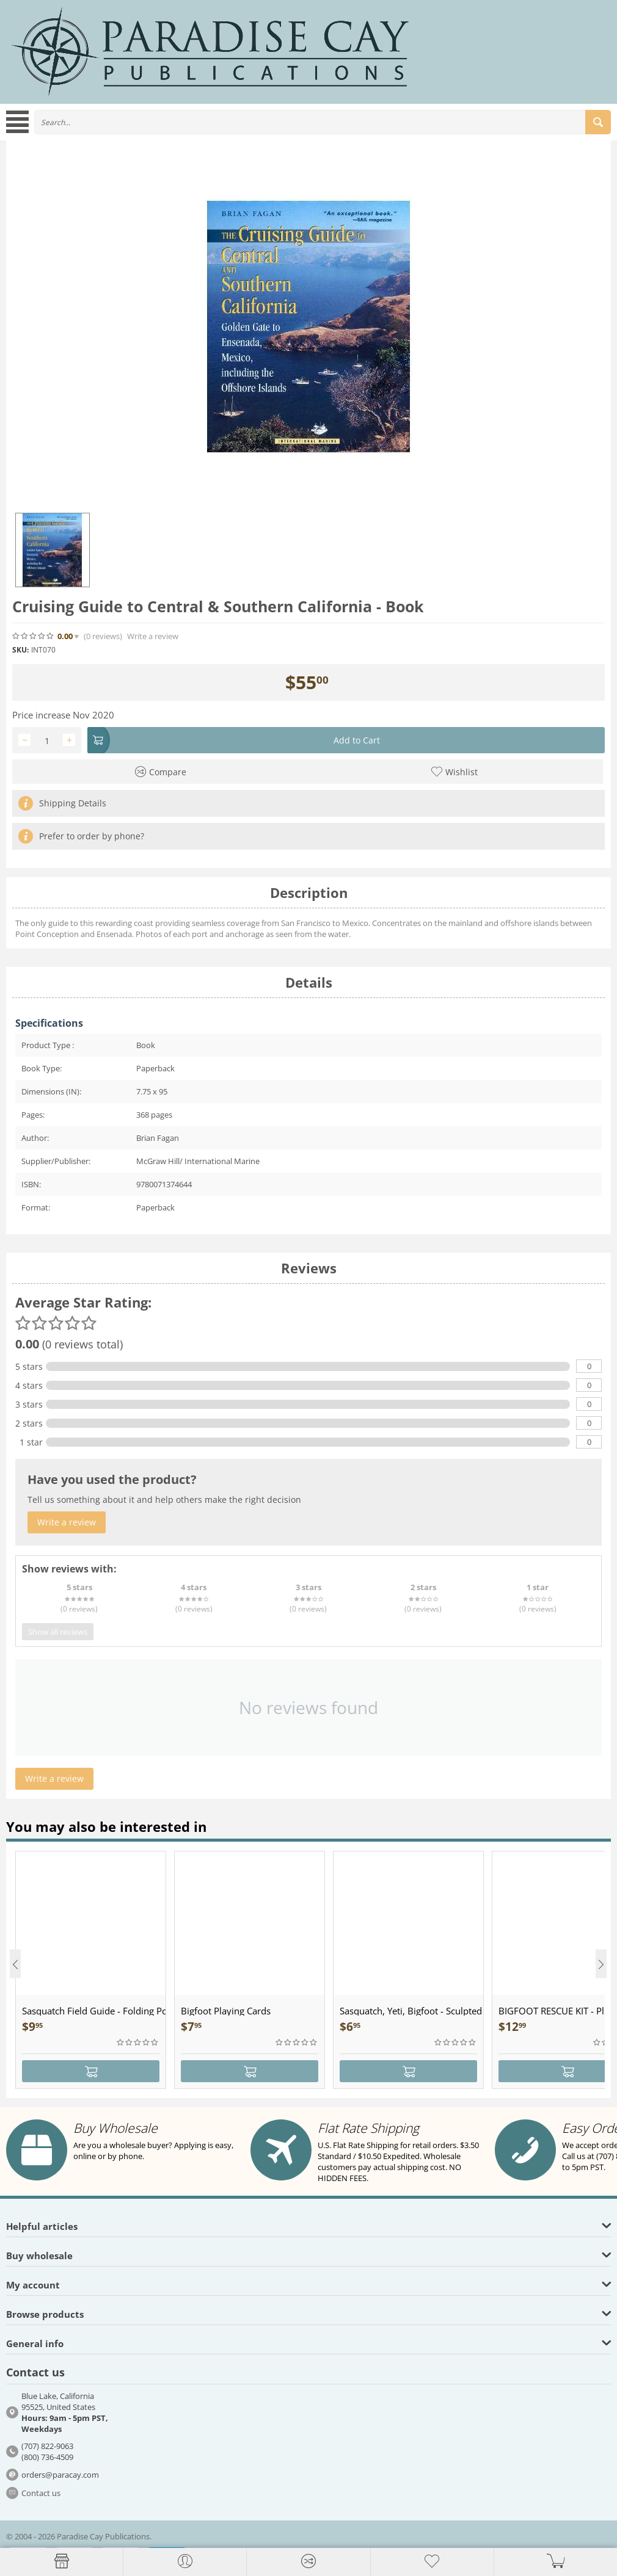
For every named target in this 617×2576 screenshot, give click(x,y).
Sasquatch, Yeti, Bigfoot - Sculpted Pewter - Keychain (411, 2011)
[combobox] (322, 122)
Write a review (152, 636)
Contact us (40, 2492)
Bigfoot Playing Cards (226, 2011)
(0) (103, 636)
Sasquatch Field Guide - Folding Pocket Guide (94, 2011)
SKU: (20, 650)
